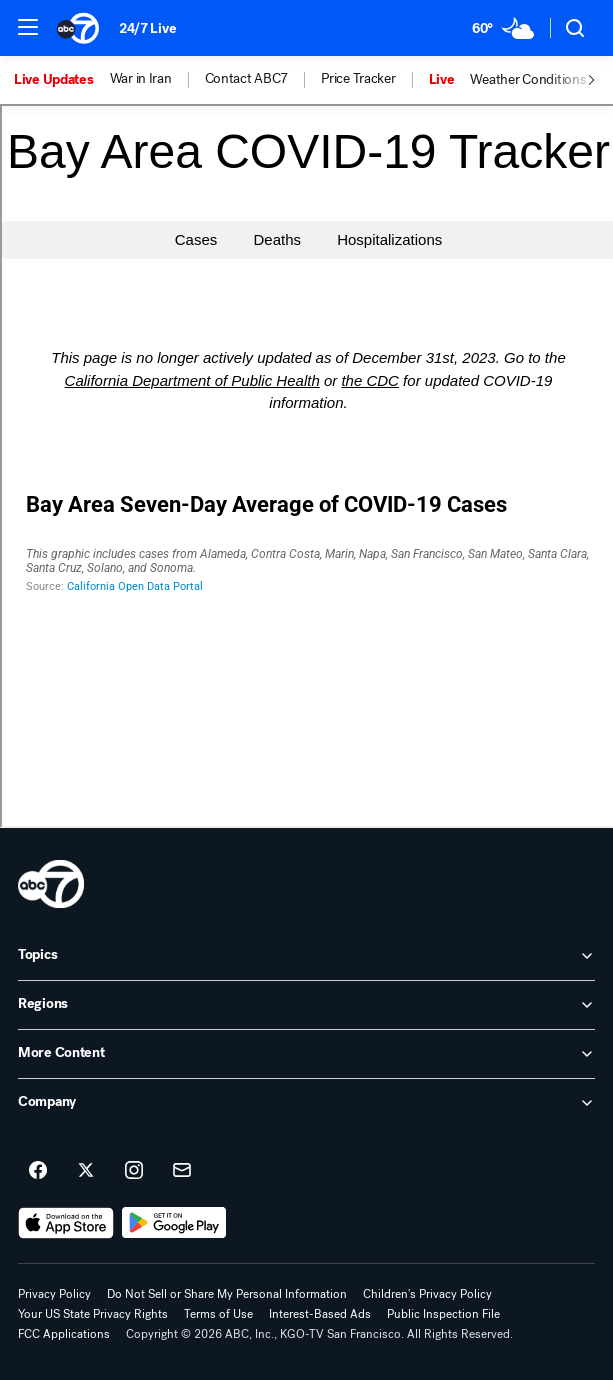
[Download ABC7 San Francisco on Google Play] (174, 1223)
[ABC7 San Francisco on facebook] (38, 1171)
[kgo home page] (51, 884)
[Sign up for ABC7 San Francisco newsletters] (182, 1171)
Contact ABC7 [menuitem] (247, 79)
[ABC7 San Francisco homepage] (78, 28)
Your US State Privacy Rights (93, 1314)
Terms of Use (218, 1314)
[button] (28, 27)
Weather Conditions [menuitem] (527, 80)
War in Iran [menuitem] (141, 79)
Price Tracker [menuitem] (358, 79)
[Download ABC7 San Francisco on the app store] (66, 1223)
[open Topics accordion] (306, 956)
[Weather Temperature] (503, 28)
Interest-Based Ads (320, 1314)
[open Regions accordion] (306, 1005)
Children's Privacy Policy (427, 1294)
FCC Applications (64, 1334)
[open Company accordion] (306, 1103)
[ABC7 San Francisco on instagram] (134, 1171)
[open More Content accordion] (306, 1054)
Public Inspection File (443, 1314)
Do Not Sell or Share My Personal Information (227, 1294)
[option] (62, 80)
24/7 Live (147, 28)
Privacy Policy (54, 1294)
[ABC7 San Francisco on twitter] (86, 1171)
